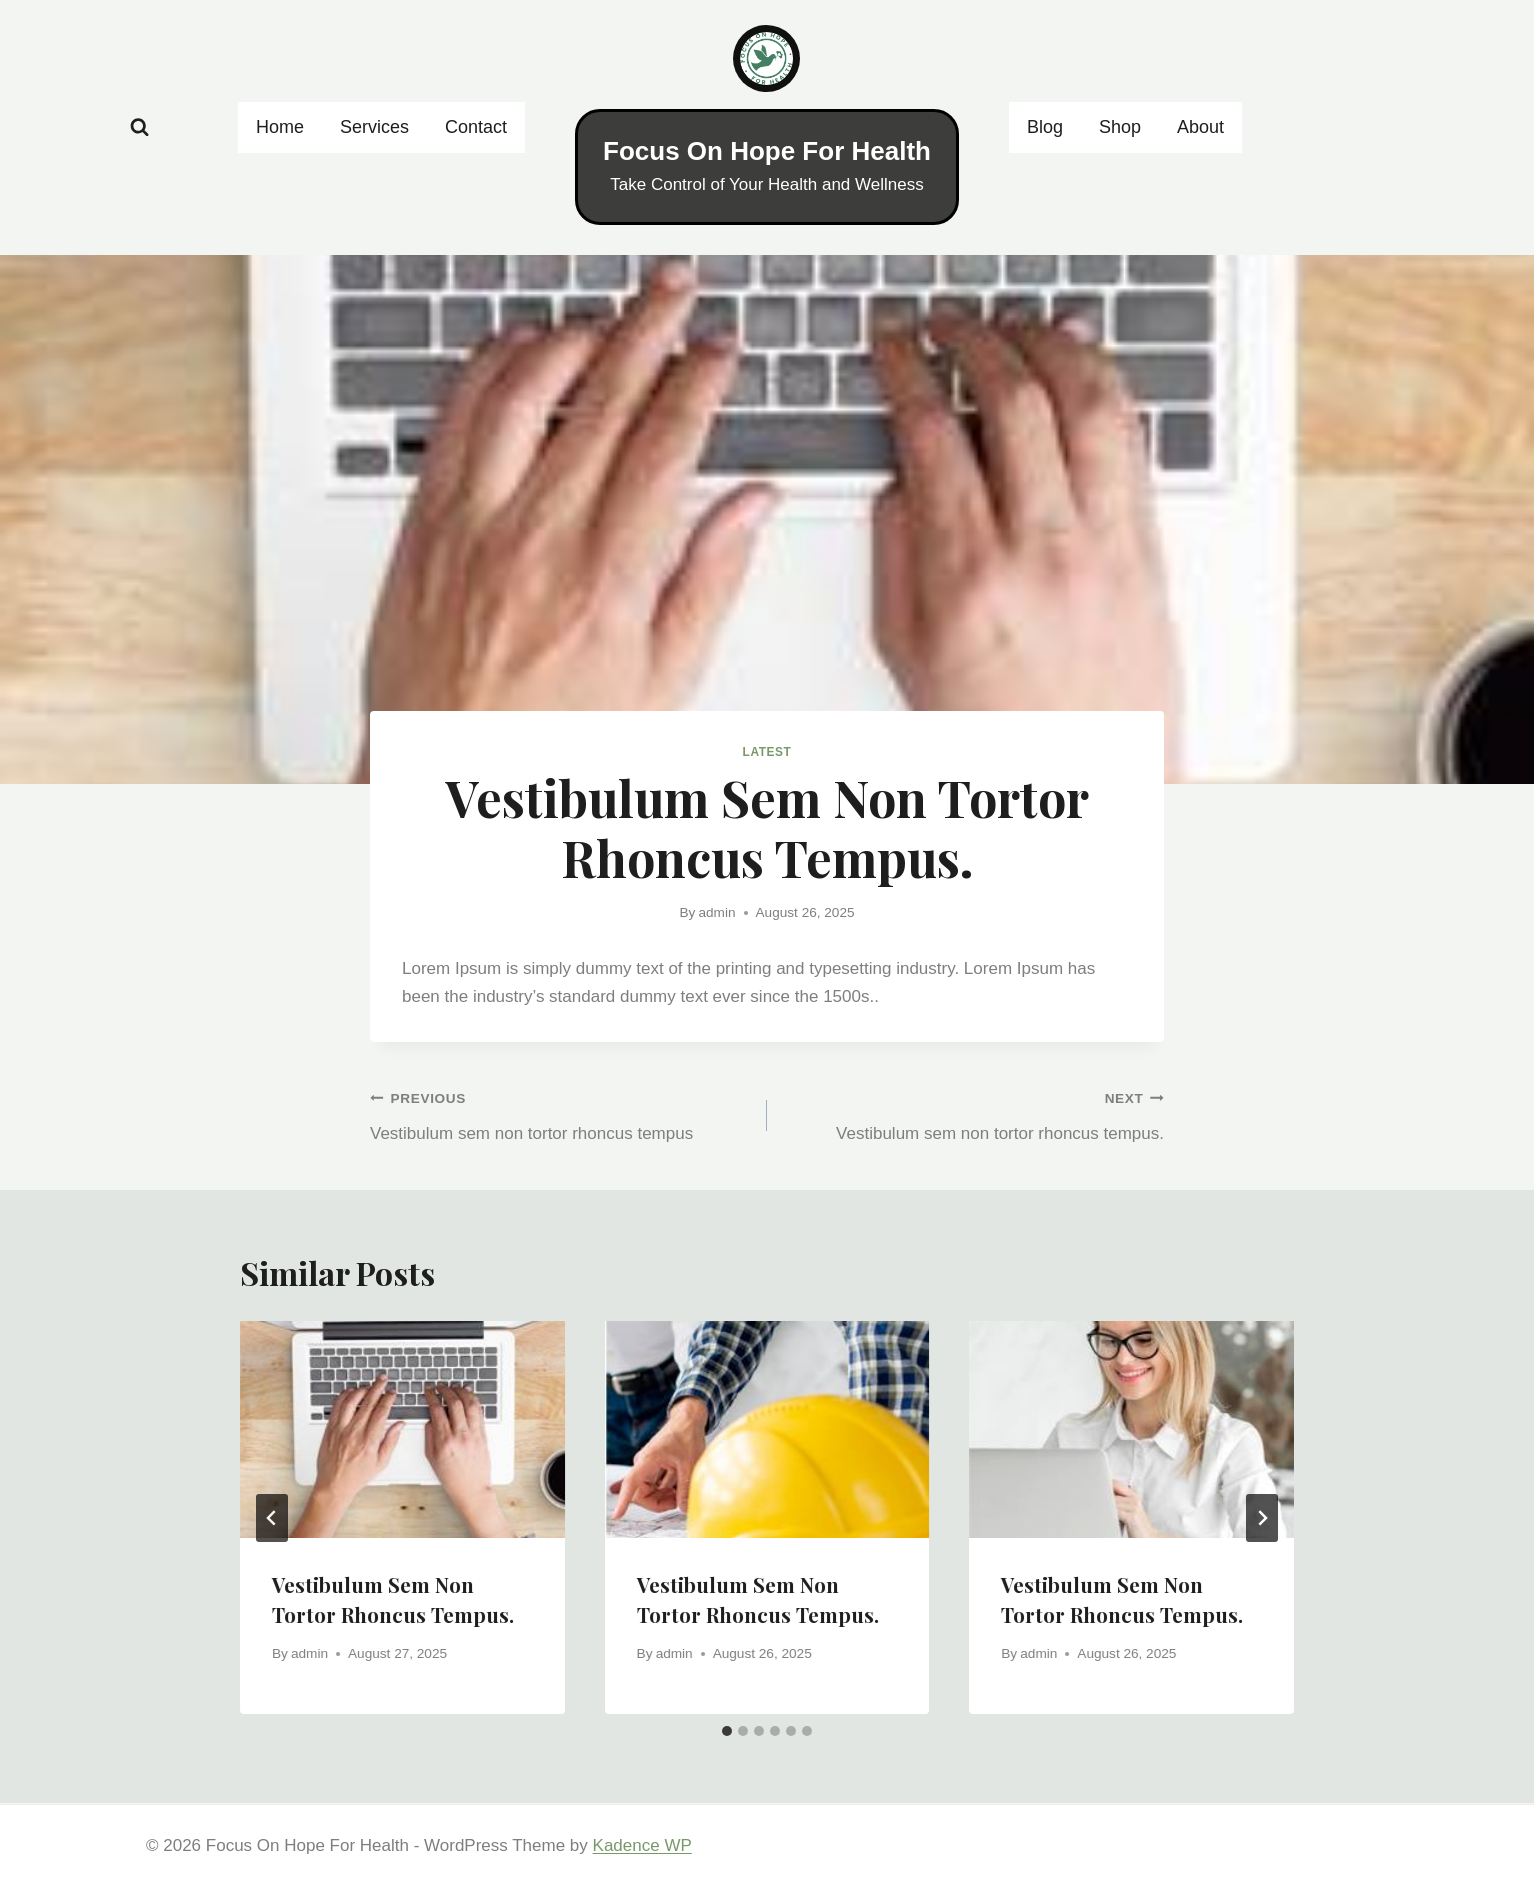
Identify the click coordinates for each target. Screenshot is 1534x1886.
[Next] (1262, 1518)
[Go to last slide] (272, 1518)
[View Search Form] (139, 127)
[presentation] (402, 1429)
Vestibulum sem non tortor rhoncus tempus (560, 1113)
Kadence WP (642, 1845)
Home (280, 127)
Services (374, 127)
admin (717, 912)
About (1200, 127)
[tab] (727, 1731)
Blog (1045, 127)
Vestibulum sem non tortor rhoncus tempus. (974, 1113)
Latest (767, 752)
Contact (476, 127)
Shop (1120, 127)
